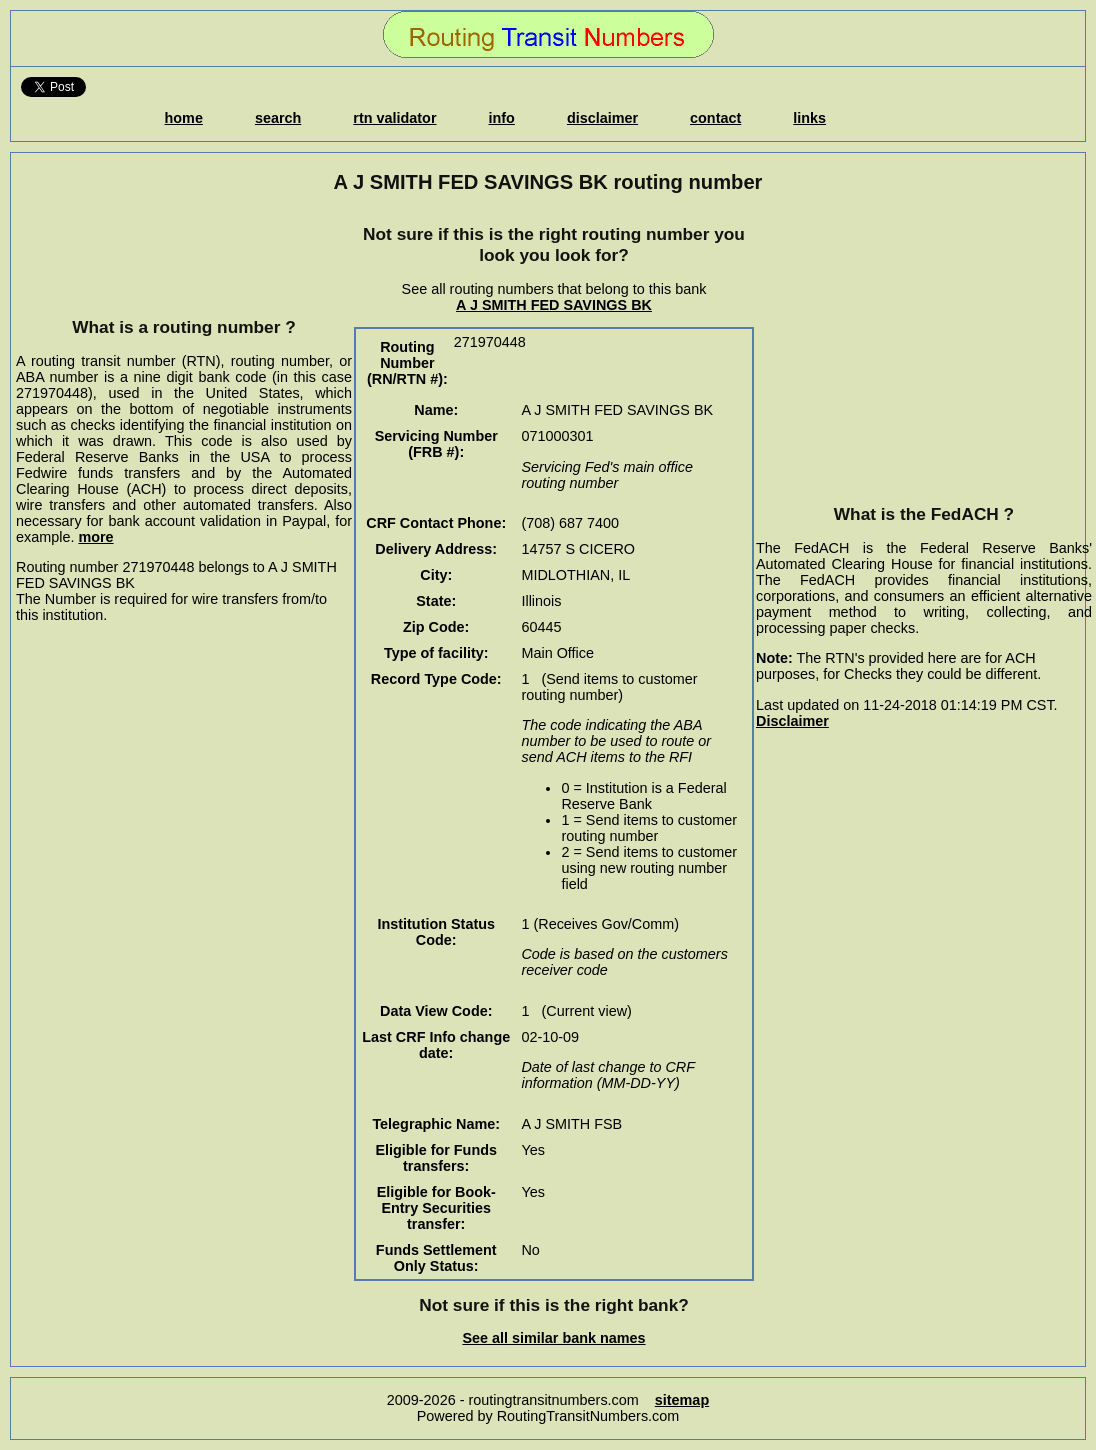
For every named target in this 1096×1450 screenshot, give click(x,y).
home (184, 118)
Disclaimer (792, 721)
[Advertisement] (184, 255)
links (809, 118)
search (278, 118)
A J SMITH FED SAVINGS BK (554, 305)
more (95, 537)
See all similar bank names (553, 1338)
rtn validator (394, 118)
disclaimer (602, 118)
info (502, 118)
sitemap (682, 1400)
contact (715, 118)
